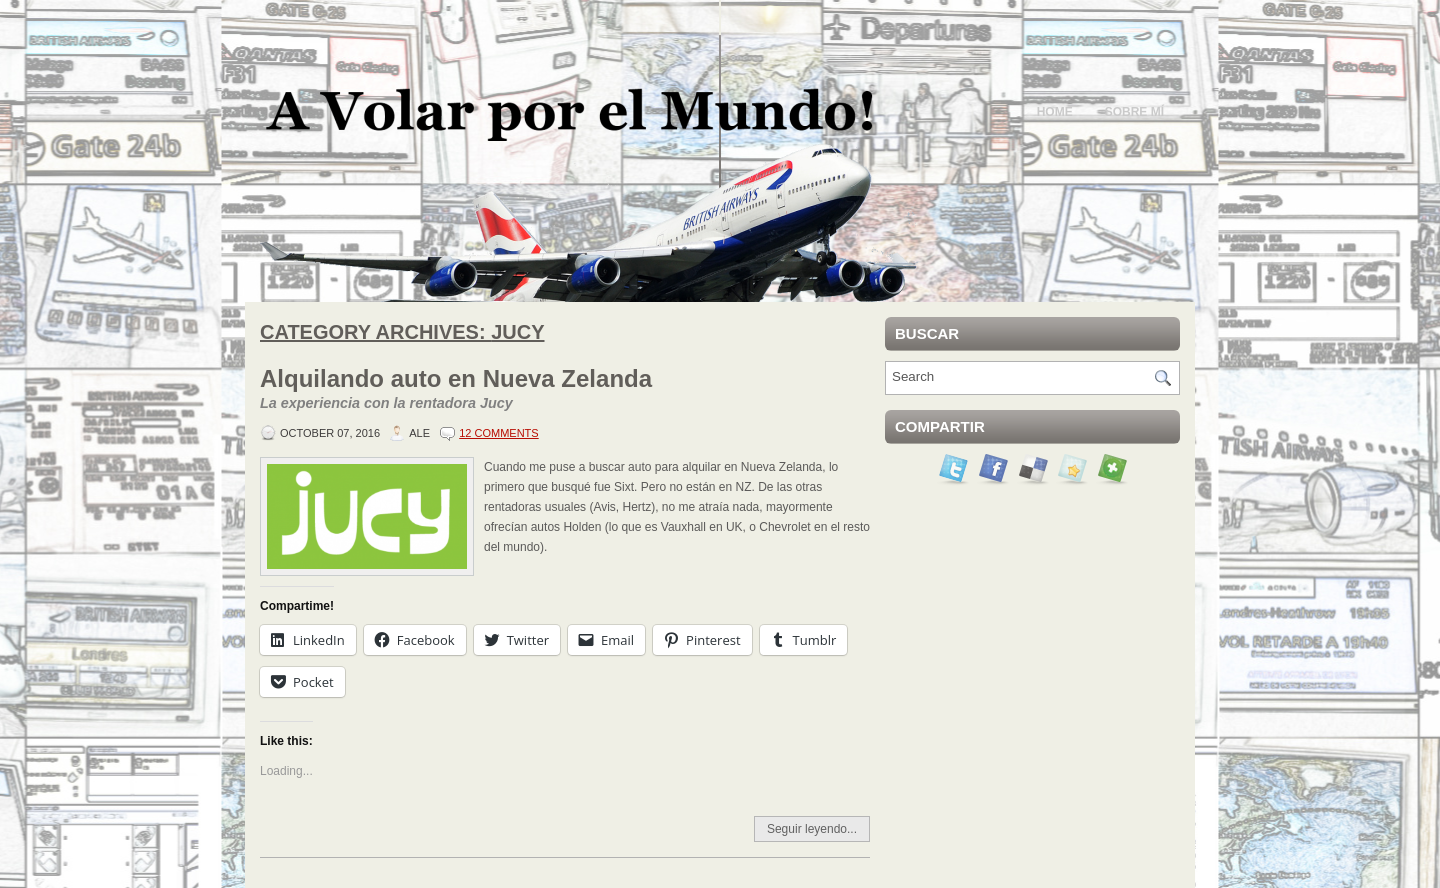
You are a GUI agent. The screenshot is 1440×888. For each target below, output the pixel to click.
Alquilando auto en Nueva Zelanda (565, 390)
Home (1055, 112)
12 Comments (498, 433)
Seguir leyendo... (812, 829)
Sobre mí (1134, 112)
